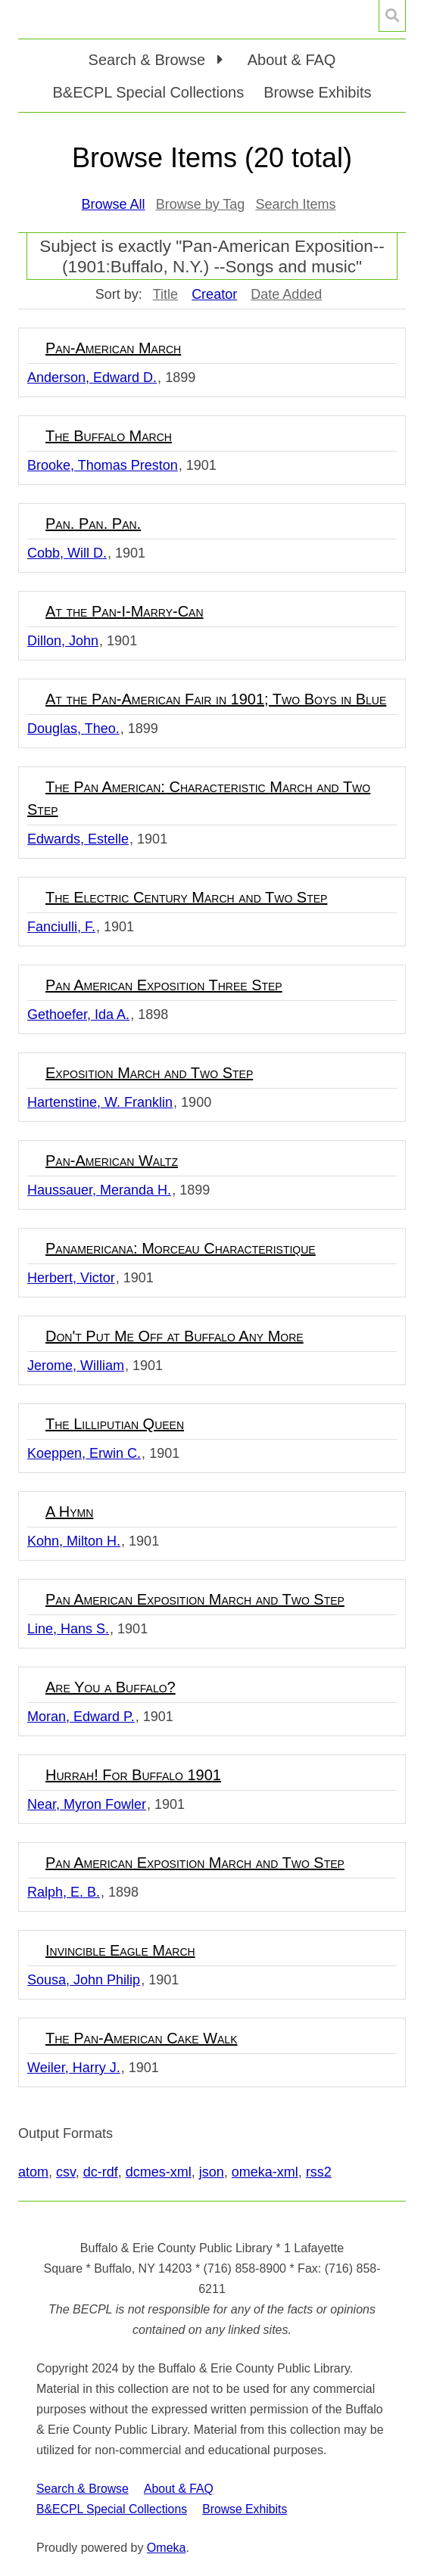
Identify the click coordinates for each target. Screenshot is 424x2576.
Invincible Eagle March (120, 1950)
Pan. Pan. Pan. (93, 523)
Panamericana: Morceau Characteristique (180, 1248)
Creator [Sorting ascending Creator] (214, 294)
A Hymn (69, 1511)
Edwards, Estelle (78, 839)
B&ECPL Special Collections (149, 92)
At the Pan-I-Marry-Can (124, 611)
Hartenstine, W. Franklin (100, 1102)
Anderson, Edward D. (92, 377)
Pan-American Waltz (111, 1160)
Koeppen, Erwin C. (84, 1453)
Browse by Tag (200, 204)
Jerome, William (75, 1365)
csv (66, 2172)
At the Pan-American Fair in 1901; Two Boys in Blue (215, 699)
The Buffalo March (108, 435)
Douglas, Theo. (73, 728)
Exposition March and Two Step (149, 1072)
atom (33, 2172)
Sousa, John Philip (83, 1979)
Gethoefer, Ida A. (78, 1014)
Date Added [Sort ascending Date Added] (286, 294)
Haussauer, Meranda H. (99, 1190)
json (211, 2172)
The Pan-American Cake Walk (141, 2038)
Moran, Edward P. (81, 1716)
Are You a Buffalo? (110, 1687)
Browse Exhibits (317, 92)
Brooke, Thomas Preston (102, 465)
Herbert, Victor (71, 1277)
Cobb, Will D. (67, 553)
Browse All (113, 204)
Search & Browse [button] (149, 59)
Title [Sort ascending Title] (165, 294)
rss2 (319, 2172)
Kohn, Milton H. (73, 1541)
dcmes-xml (159, 2172)
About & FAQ (292, 59)
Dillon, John (62, 640)
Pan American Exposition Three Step (163, 985)
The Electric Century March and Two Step (186, 897)
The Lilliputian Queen (114, 1423)
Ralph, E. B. (63, 1892)
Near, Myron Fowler (86, 1804)
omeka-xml (265, 2172)
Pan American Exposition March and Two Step (194, 1599)
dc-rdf (100, 2172)
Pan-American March (113, 348)
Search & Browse (82, 2488)
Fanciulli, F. (61, 926)
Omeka (166, 2547)
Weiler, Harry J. (73, 2067)
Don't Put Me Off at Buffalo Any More (174, 1336)
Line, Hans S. (68, 1628)
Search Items (295, 204)
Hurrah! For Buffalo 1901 (133, 1775)
